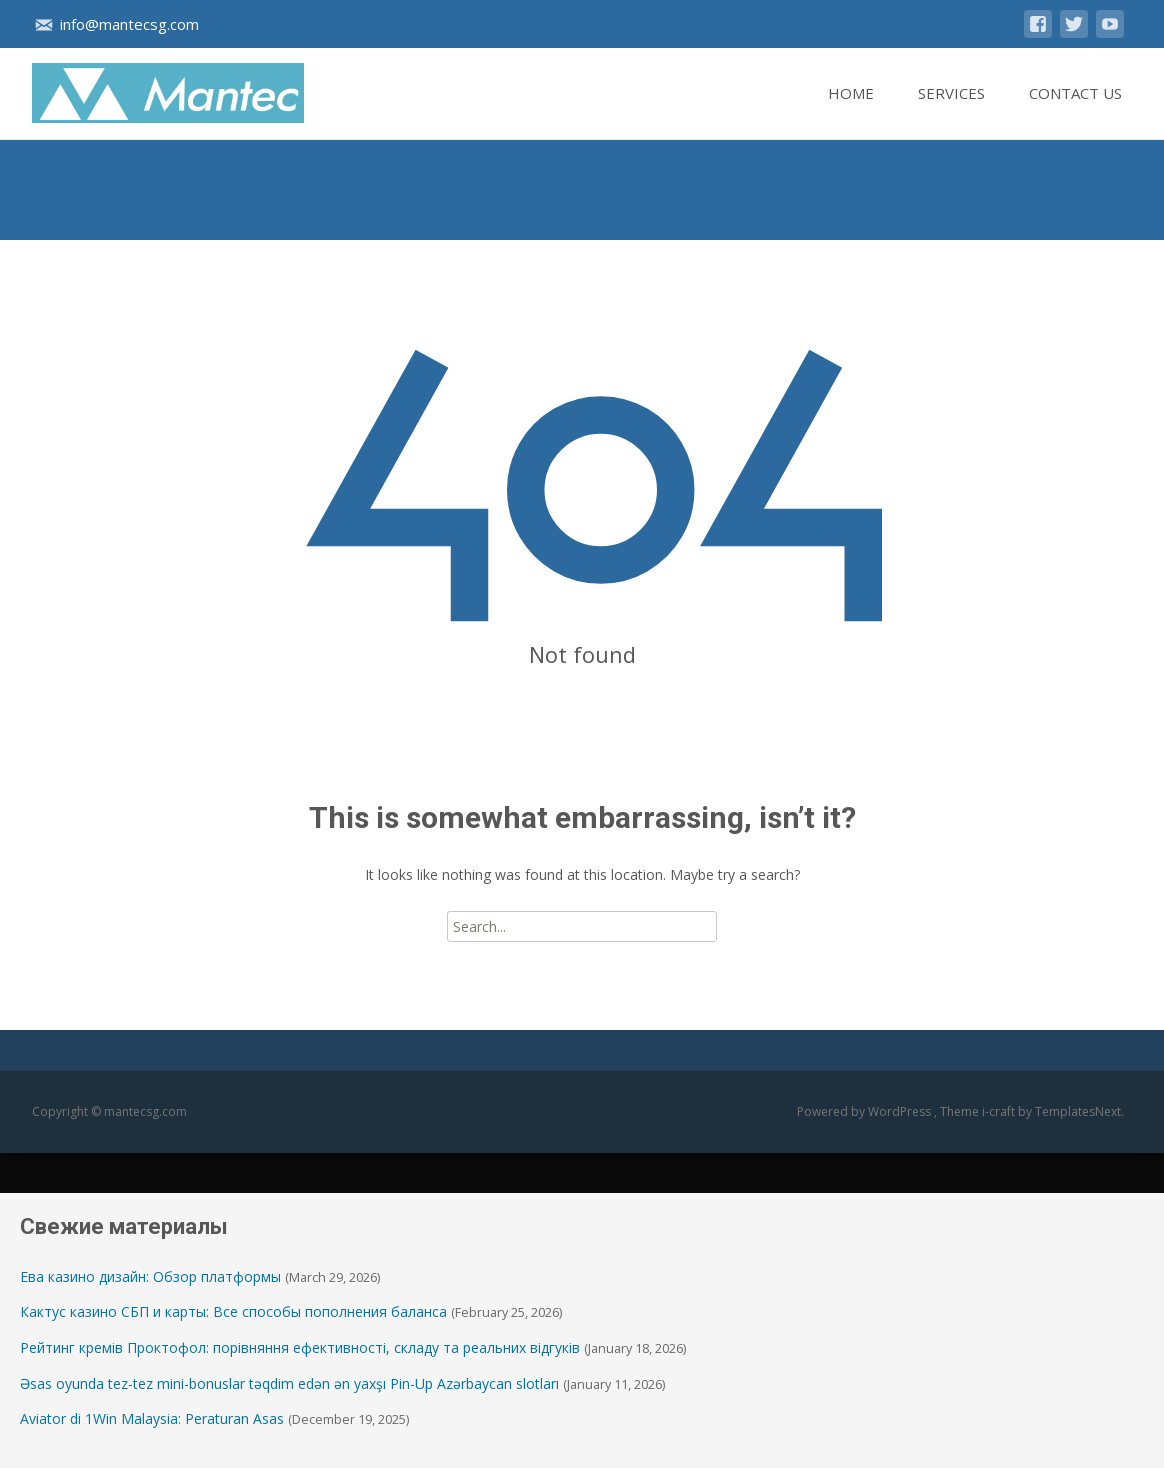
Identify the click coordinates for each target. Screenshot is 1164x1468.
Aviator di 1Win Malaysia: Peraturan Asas (152, 1418)
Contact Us (1075, 111)
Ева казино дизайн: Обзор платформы (150, 1276)
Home (851, 111)
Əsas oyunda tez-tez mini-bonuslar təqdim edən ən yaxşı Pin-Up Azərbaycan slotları (289, 1383)
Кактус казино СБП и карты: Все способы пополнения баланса (233, 1311)
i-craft (1000, 1111)
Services (951, 111)
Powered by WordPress (865, 1111)
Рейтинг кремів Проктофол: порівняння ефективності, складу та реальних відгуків (300, 1347)
